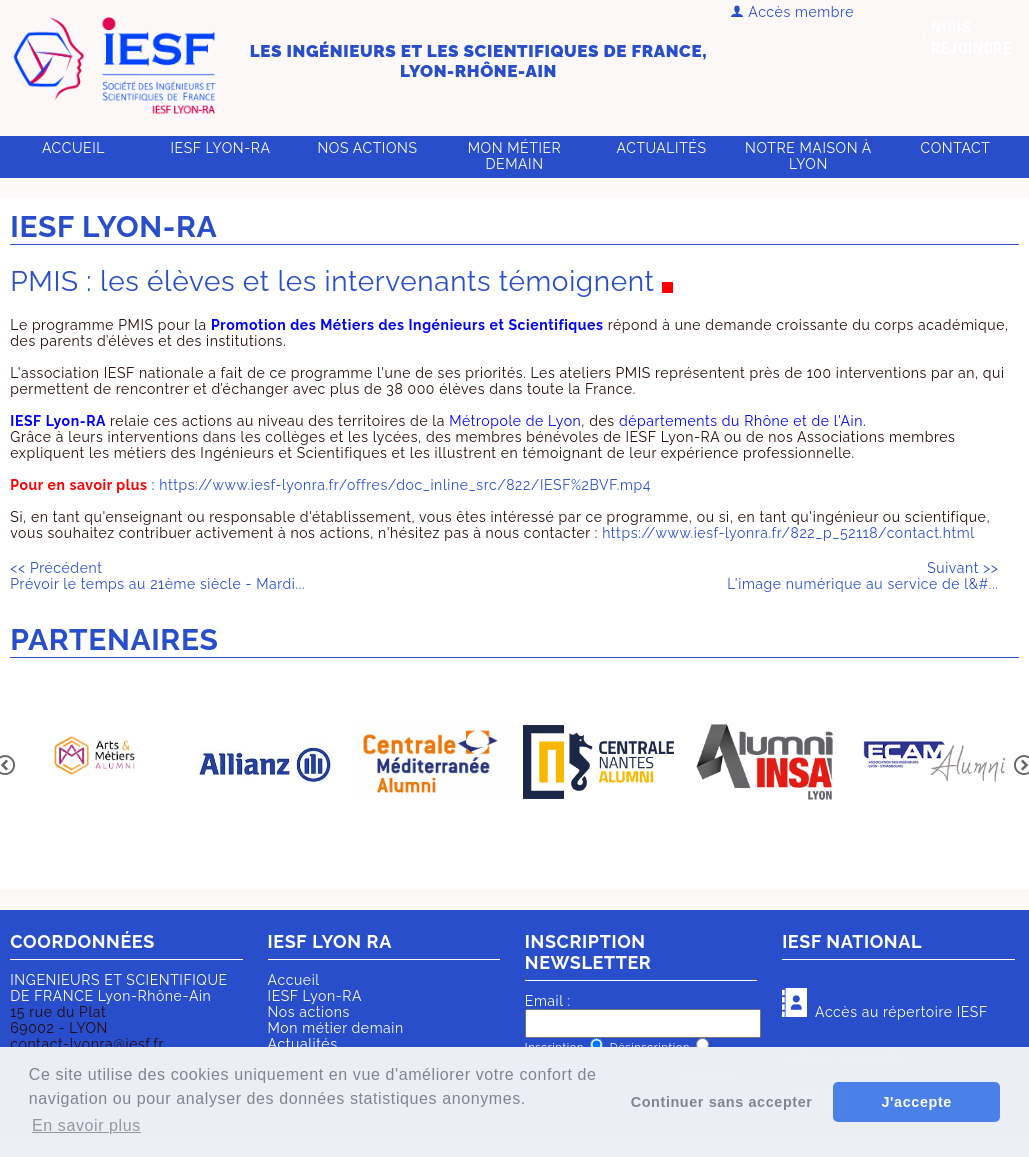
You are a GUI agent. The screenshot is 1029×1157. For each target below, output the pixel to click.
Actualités (662, 148)
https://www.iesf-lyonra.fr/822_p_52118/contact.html (788, 533)
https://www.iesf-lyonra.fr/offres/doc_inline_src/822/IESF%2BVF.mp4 (405, 485)
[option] (94, 763)
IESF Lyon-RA (221, 148)
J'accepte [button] (916, 1102)
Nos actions (367, 148)
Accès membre (792, 12)
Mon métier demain (515, 156)
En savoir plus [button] (86, 1125)
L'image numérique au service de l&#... (862, 576)
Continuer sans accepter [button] (722, 1102)
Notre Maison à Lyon (808, 156)
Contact (956, 148)
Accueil (73, 148)
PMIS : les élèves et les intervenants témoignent (332, 281)
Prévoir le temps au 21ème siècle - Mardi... (157, 576)
